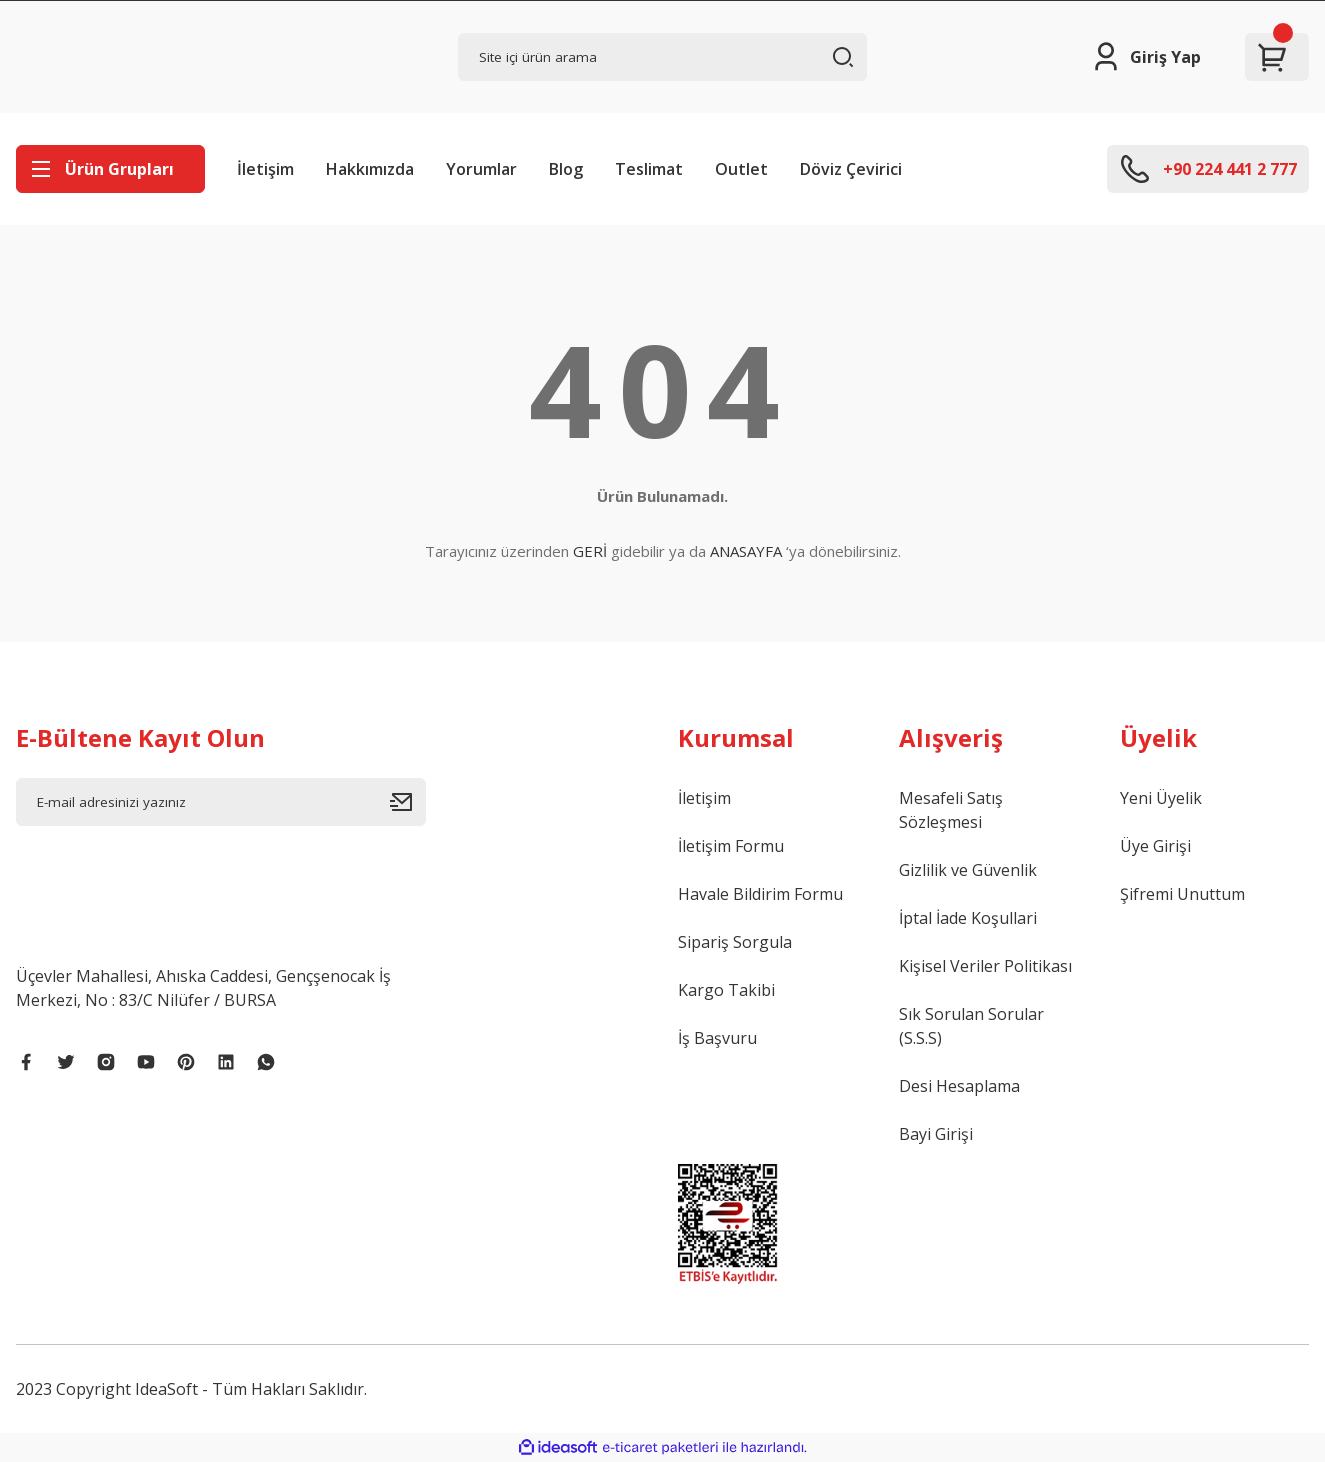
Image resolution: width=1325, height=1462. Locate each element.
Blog (566, 169)
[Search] (663, 57)
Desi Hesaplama (959, 1086)
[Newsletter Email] (221, 802)
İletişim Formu (731, 846)
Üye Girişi (1155, 846)
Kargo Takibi (726, 990)
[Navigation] (110, 169)
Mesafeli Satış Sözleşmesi (951, 810)
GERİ (590, 551)
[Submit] (408, 802)
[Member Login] (1145, 57)
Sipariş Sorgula (735, 942)
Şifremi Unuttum (1182, 894)
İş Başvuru (717, 1038)
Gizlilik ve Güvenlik (968, 870)
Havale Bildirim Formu (760, 894)
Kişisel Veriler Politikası (985, 966)
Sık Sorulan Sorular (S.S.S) (971, 1026)
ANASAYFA (746, 551)
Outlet (741, 169)
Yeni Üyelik (1161, 798)
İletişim (265, 169)
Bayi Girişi (936, 1134)
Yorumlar (481, 169)
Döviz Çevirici (851, 169)
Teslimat (649, 169)
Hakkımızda (370, 169)
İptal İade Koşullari (968, 918)
